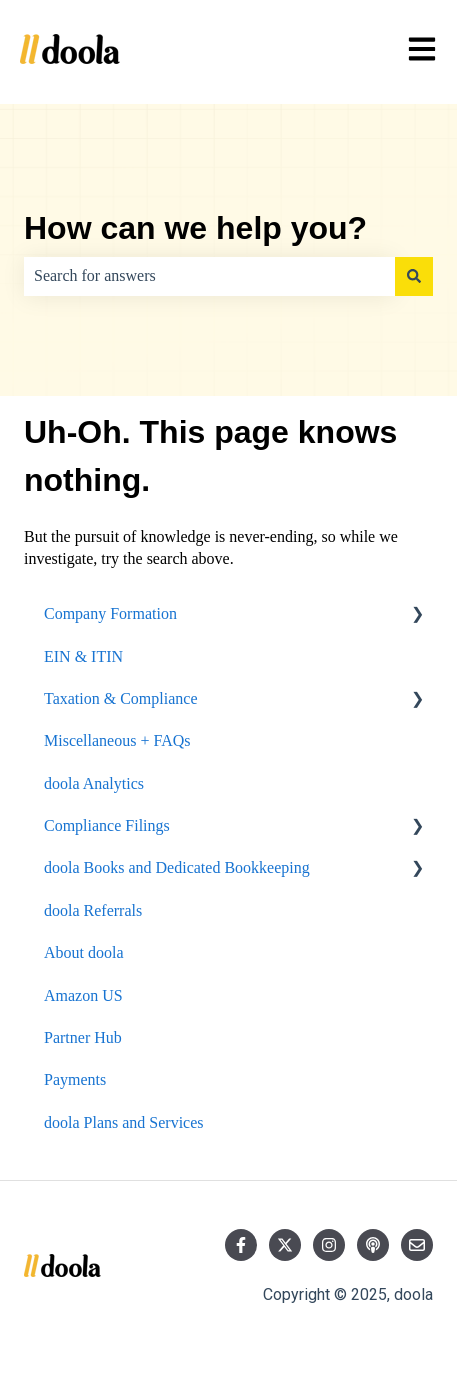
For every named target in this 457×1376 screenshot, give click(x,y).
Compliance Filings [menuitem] (107, 825)
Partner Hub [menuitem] (83, 1037)
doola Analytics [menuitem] (94, 783)
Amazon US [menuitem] (83, 995)
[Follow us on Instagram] (329, 1245)
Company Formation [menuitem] (110, 613)
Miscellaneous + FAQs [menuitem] (117, 740)
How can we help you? (195, 228)
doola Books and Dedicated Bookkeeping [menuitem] (177, 867)
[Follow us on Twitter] (285, 1245)
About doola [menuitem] (84, 952)
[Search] (414, 276)
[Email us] (417, 1245)
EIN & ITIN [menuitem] (83, 656)
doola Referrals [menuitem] (93, 910)
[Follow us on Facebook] (241, 1245)
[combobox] (209, 276)
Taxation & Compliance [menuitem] (121, 698)
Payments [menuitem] (75, 1079)
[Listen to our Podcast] (373, 1245)
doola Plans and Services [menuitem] (124, 1122)
